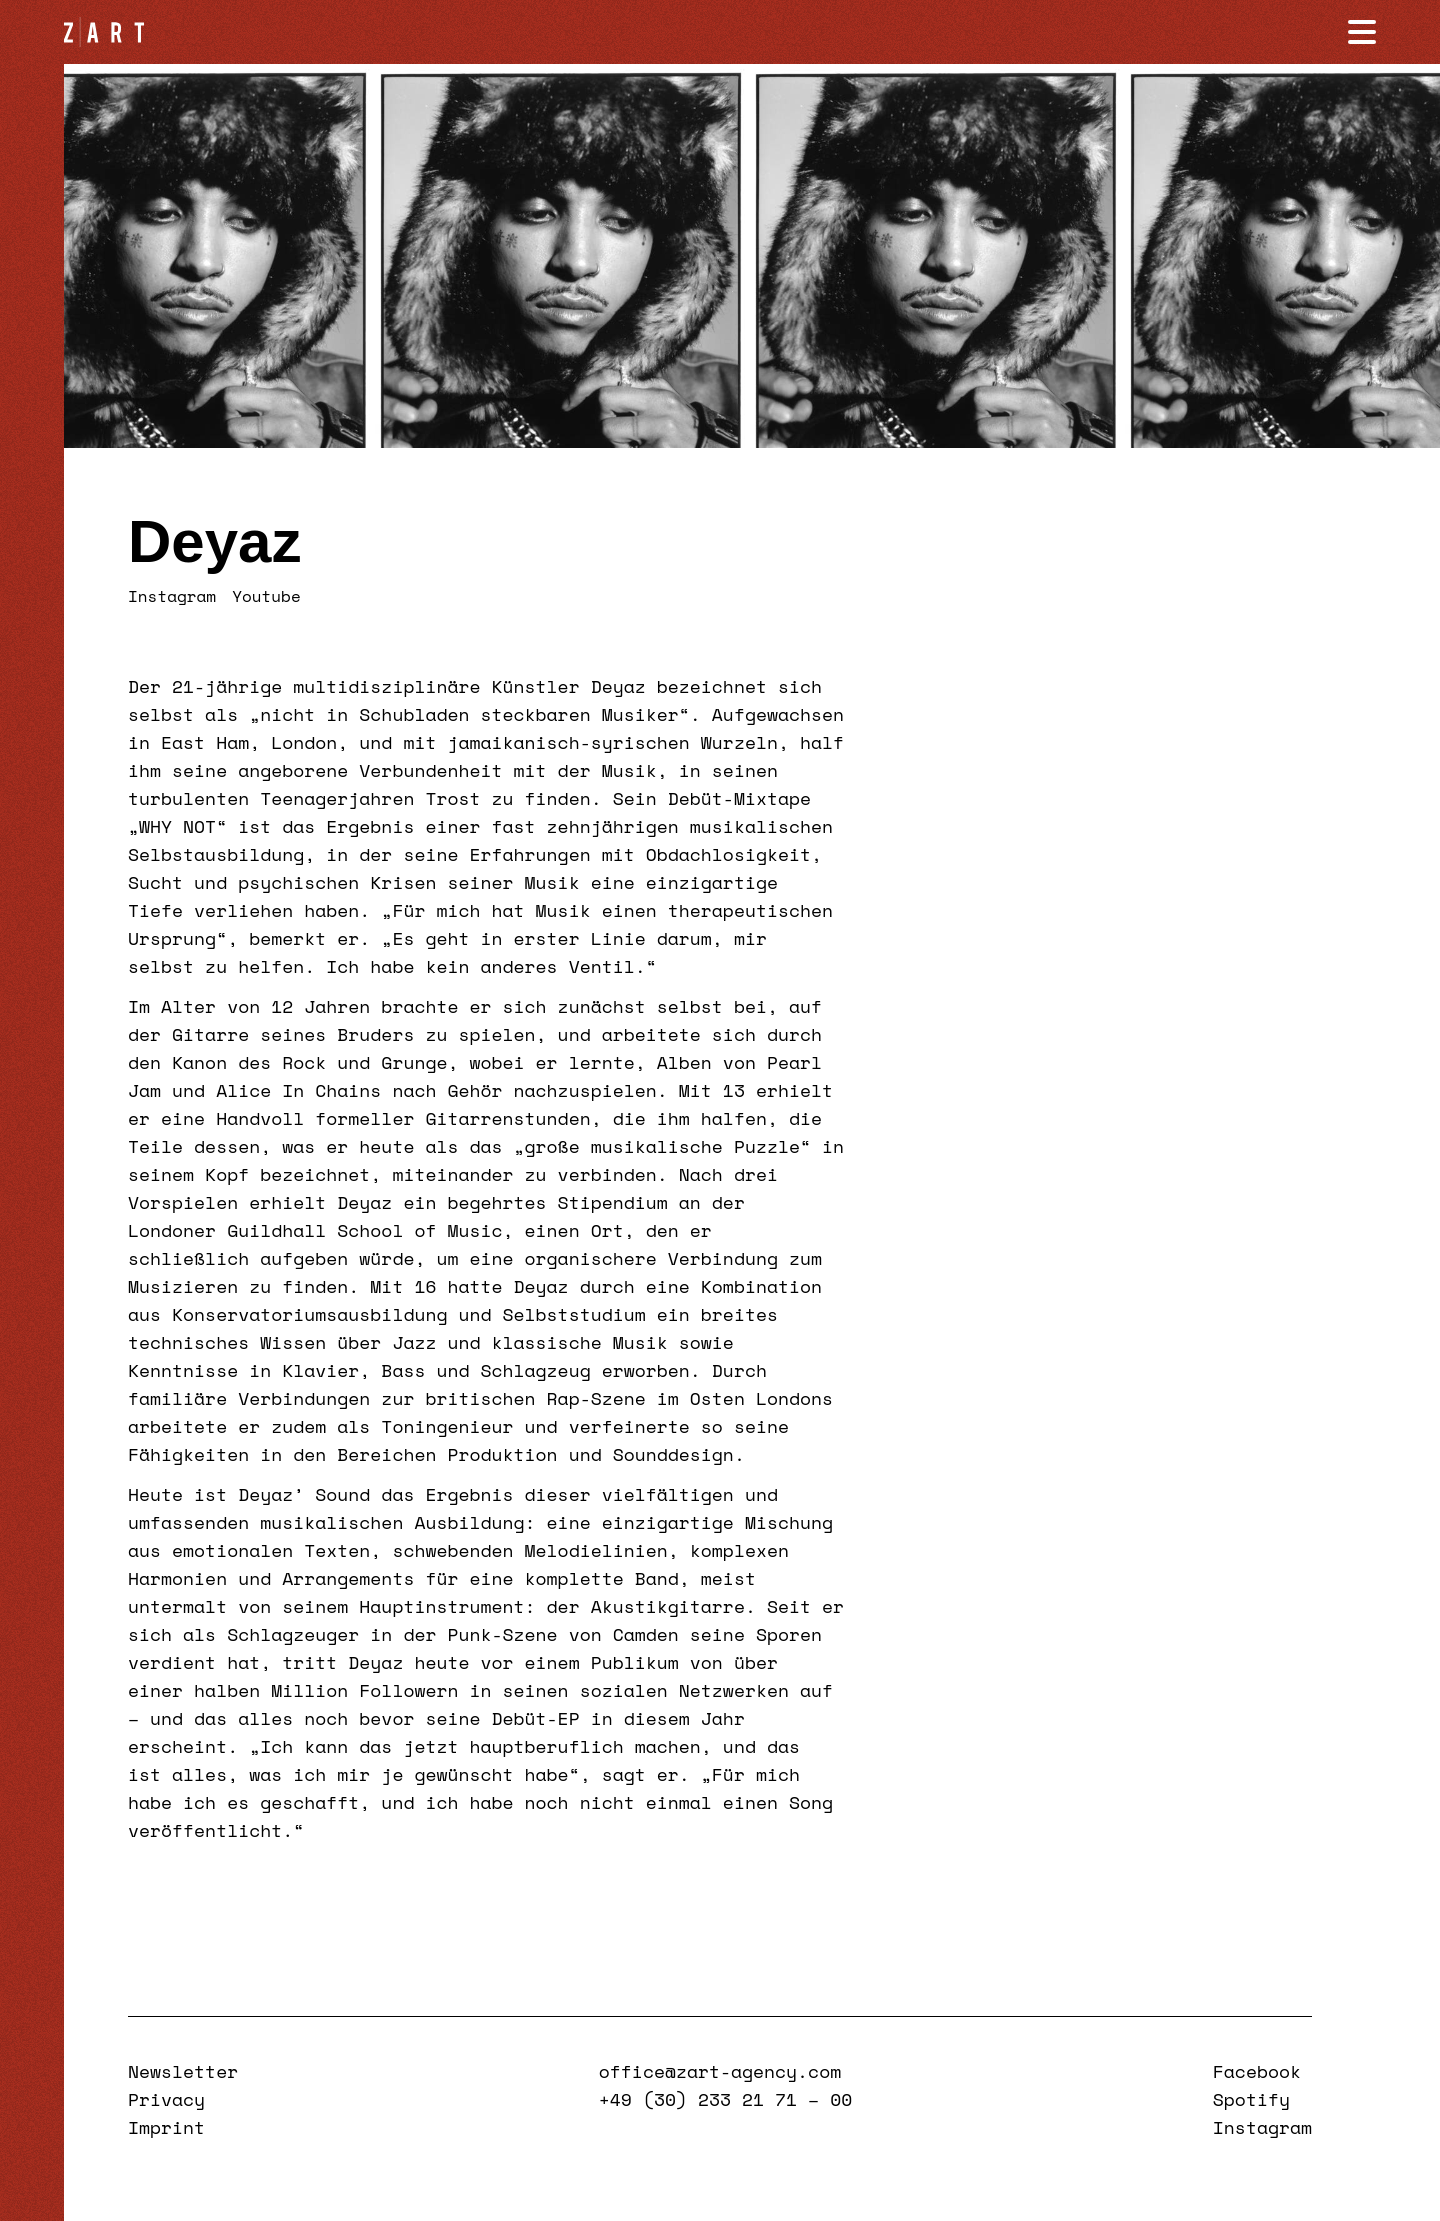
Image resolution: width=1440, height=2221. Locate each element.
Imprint (166, 2127)
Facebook (1257, 2071)
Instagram (172, 596)
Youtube (266, 596)
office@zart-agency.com (720, 2071)
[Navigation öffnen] (1362, 32)
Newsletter (183, 2071)
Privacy (166, 2099)
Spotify (1251, 2099)
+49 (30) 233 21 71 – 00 (725, 2099)
